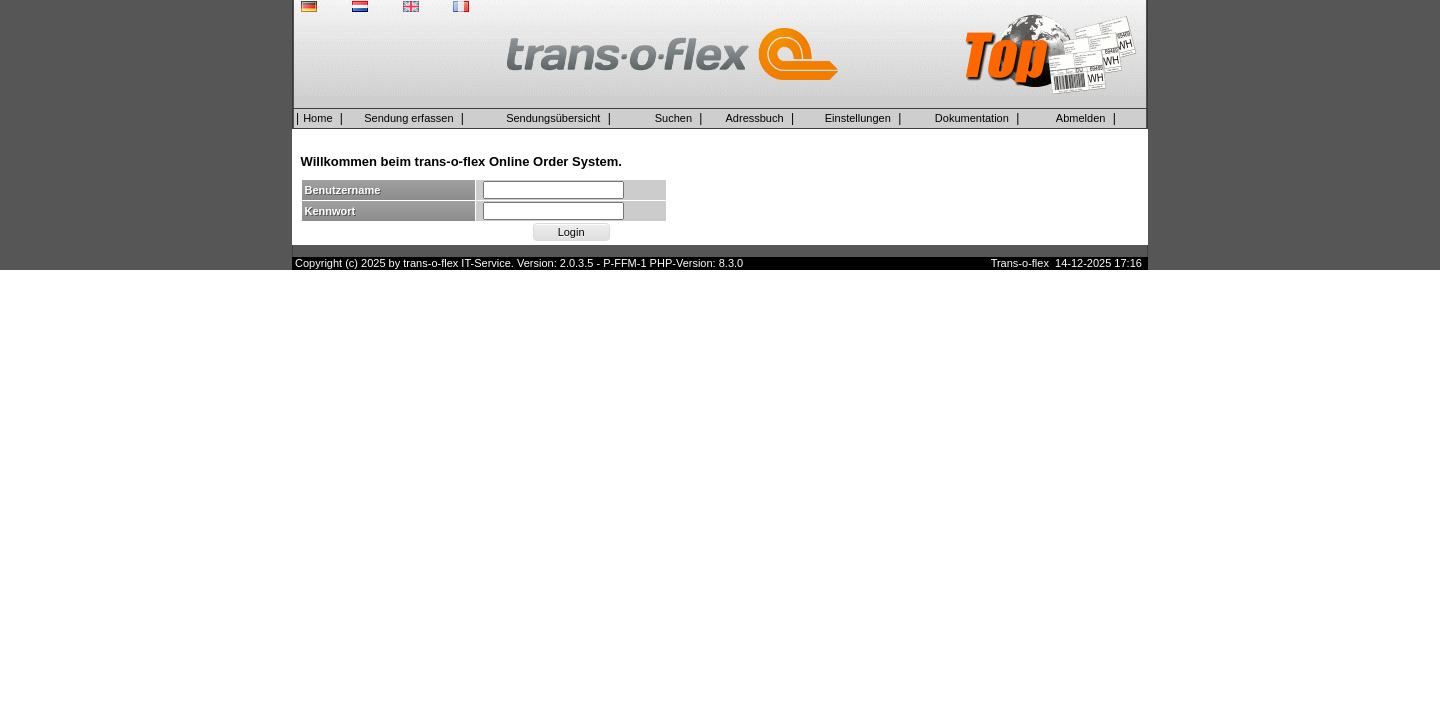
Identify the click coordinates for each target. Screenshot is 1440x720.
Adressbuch (755, 118)
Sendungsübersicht (553, 118)
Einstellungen (858, 118)
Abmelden (1081, 118)
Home (317, 118)
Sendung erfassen (408, 118)
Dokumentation (972, 118)
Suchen (673, 118)
